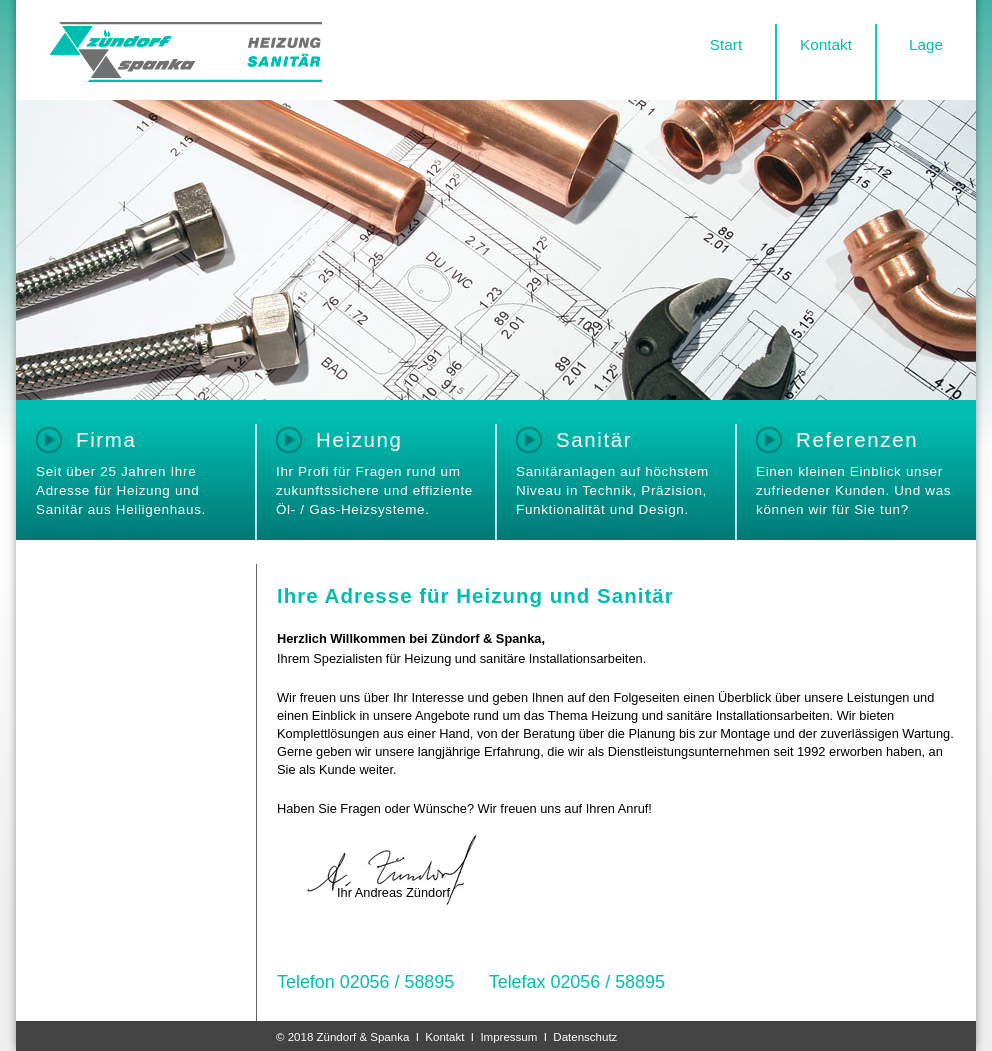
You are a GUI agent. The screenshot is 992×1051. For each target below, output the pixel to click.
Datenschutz (585, 1037)
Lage (926, 44)
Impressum (508, 1037)
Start (726, 44)
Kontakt (826, 44)
